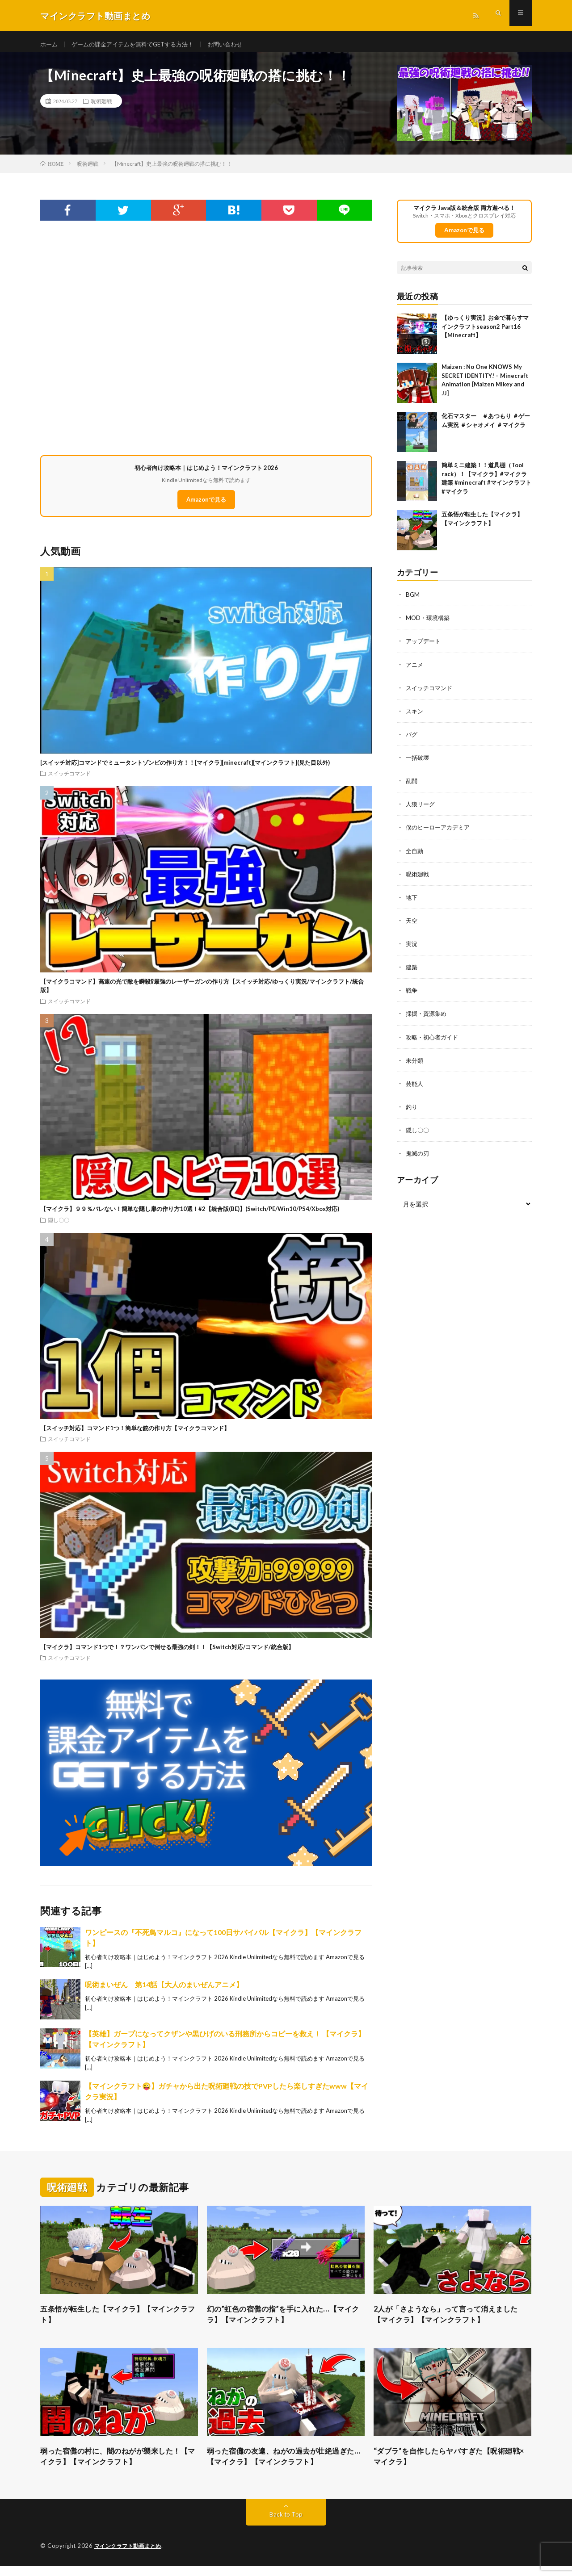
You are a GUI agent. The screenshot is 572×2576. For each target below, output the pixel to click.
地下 (412, 903)
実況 (412, 949)
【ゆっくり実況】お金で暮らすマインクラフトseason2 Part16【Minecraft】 (485, 333)
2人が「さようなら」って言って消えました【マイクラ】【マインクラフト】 (450, 2322)
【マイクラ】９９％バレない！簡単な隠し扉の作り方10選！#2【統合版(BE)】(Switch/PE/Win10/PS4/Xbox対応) (189, 1215)
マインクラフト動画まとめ (130, 2555)
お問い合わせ (237, 44)
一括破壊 (418, 763)
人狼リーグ (421, 810)
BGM (413, 601)
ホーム (49, 44)
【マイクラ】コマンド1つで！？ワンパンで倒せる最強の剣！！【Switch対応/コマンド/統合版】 (167, 1653)
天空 (412, 926)
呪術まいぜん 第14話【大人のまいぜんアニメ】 (164, 1990)
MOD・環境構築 (429, 624)
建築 (412, 972)
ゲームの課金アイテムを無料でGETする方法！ (139, 44)
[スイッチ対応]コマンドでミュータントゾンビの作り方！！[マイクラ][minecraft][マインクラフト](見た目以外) (185, 768)
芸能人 (415, 1089)
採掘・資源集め (428, 1019)
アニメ (415, 670)
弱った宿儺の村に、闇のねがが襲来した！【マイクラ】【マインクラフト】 (119, 2465)
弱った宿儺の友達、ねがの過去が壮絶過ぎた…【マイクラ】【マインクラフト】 (285, 2465)
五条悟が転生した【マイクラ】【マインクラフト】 (119, 2322)
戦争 (412, 996)
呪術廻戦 (101, 107)
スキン (415, 717)
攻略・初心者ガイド (434, 1042)
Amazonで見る (206, 506)
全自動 (415, 856)
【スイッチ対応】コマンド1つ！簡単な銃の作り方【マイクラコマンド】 (135, 1434)
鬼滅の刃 (418, 1158)
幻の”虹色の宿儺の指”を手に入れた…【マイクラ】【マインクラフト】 (284, 2322)
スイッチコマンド (69, 779)
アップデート (424, 647)
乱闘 (412, 787)
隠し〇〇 (58, 1226)
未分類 (415, 1065)
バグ (412, 740)
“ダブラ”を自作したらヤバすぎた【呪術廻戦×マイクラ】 (452, 2465)
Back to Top (286, 2524)
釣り (412, 1112)
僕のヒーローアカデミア (440, 833)
